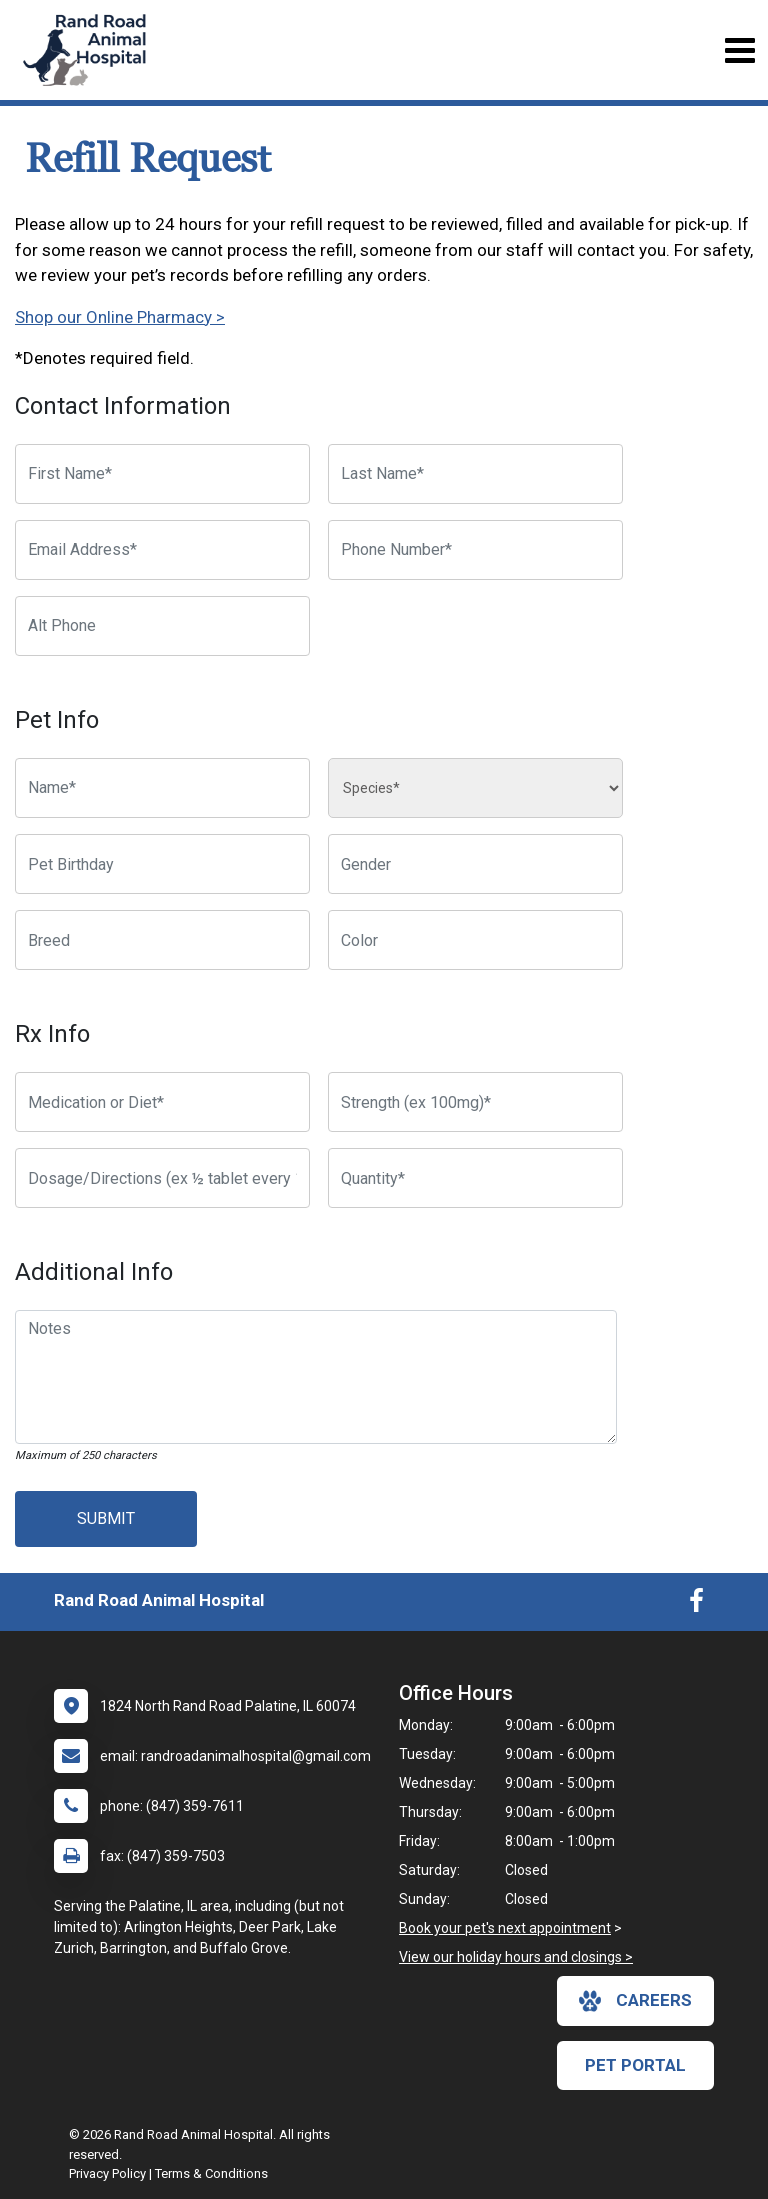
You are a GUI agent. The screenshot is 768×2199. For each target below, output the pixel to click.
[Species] (475, 788)
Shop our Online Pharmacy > (120, 317)
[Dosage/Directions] (162, 1178)
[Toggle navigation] (739, 50)
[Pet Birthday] (162, 864)
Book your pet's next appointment (505, 1928)
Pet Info (57, 720)
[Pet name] (162, 788)
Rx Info (52, 1034)
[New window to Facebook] (696, 1605)
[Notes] (316, 1377)
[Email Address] (162, 550)
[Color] (475, 940)
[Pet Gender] (475, 864)
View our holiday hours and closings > (516, 1957)
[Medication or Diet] (162, 1102)
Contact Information (123, 406)
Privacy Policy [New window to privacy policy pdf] (107, 2173)
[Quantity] (475, 1178)
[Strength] (475, 1102)
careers (635, 2001)
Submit (106, 1518)
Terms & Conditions (211, 2173)
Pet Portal (635, 2065)
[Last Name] (475, 474)
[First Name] (162, 474)
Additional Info (94, 1272)
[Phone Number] (475, 550)
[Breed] (162, 940)
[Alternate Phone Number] (162, 626)
